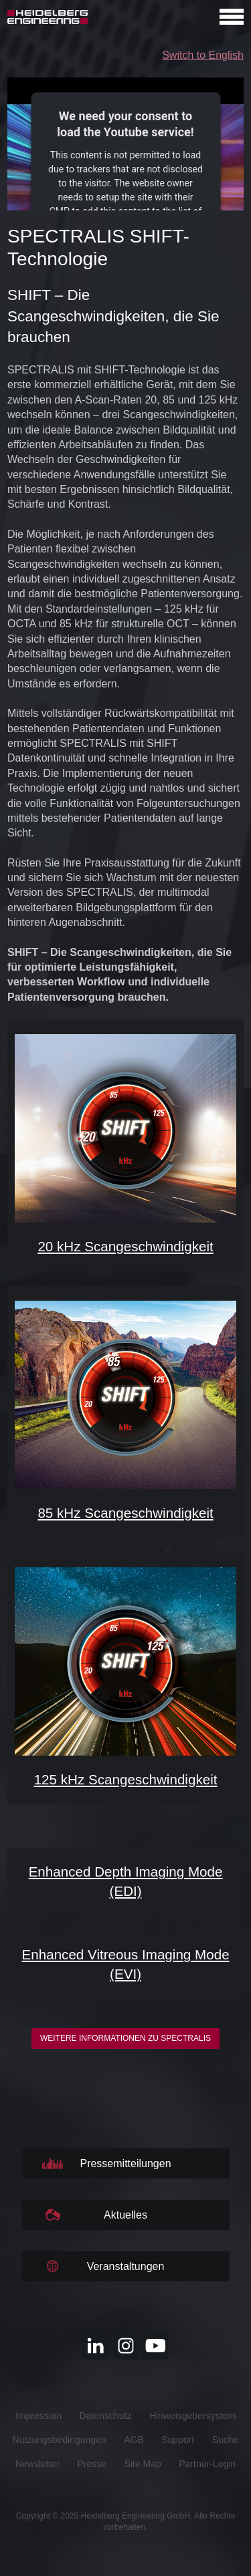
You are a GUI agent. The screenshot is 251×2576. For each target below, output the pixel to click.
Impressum (38, 2415)
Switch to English (203, 55)
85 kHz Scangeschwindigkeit (125, 1512)
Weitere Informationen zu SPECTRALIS (125, 2038)
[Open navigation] (231, 16)
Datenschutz (106, 2415)
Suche (225, 2439)
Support (177, 2439)
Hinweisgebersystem (192, 2415)
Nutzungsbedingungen (59, 2439)
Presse (92, 2463)
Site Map (142, 2463)
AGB (134, 2439)
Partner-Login (207, 2463)
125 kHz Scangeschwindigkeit (126, 1779)
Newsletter (37, 2463)
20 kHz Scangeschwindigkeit (125, 1246)
